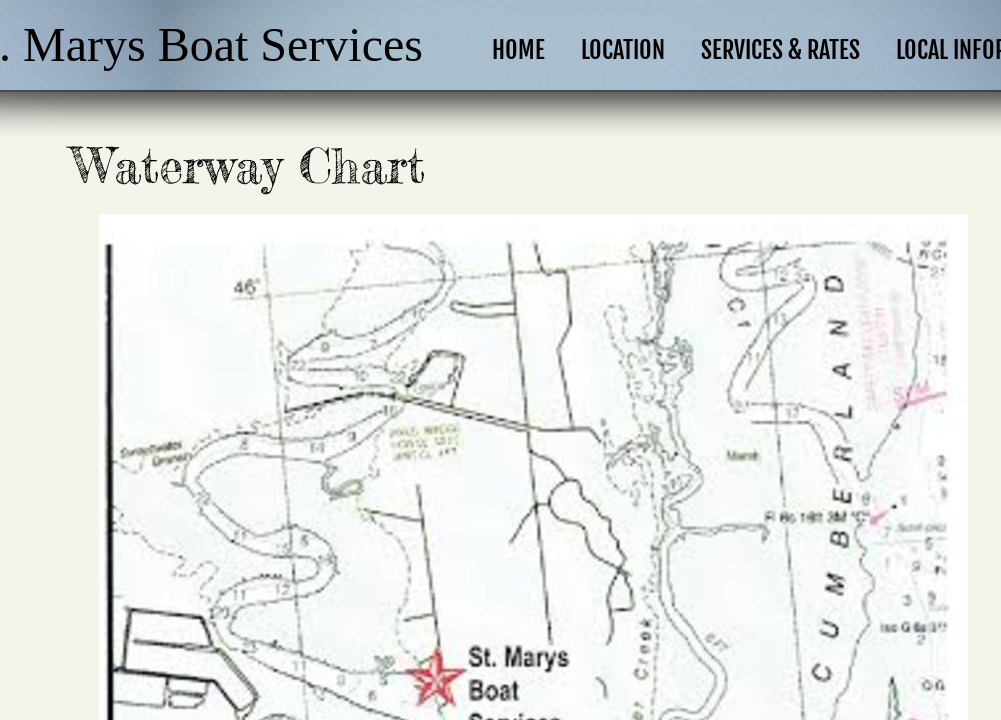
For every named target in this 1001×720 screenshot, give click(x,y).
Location (623, 50)
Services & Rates (780, 50)
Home (518, 50)
